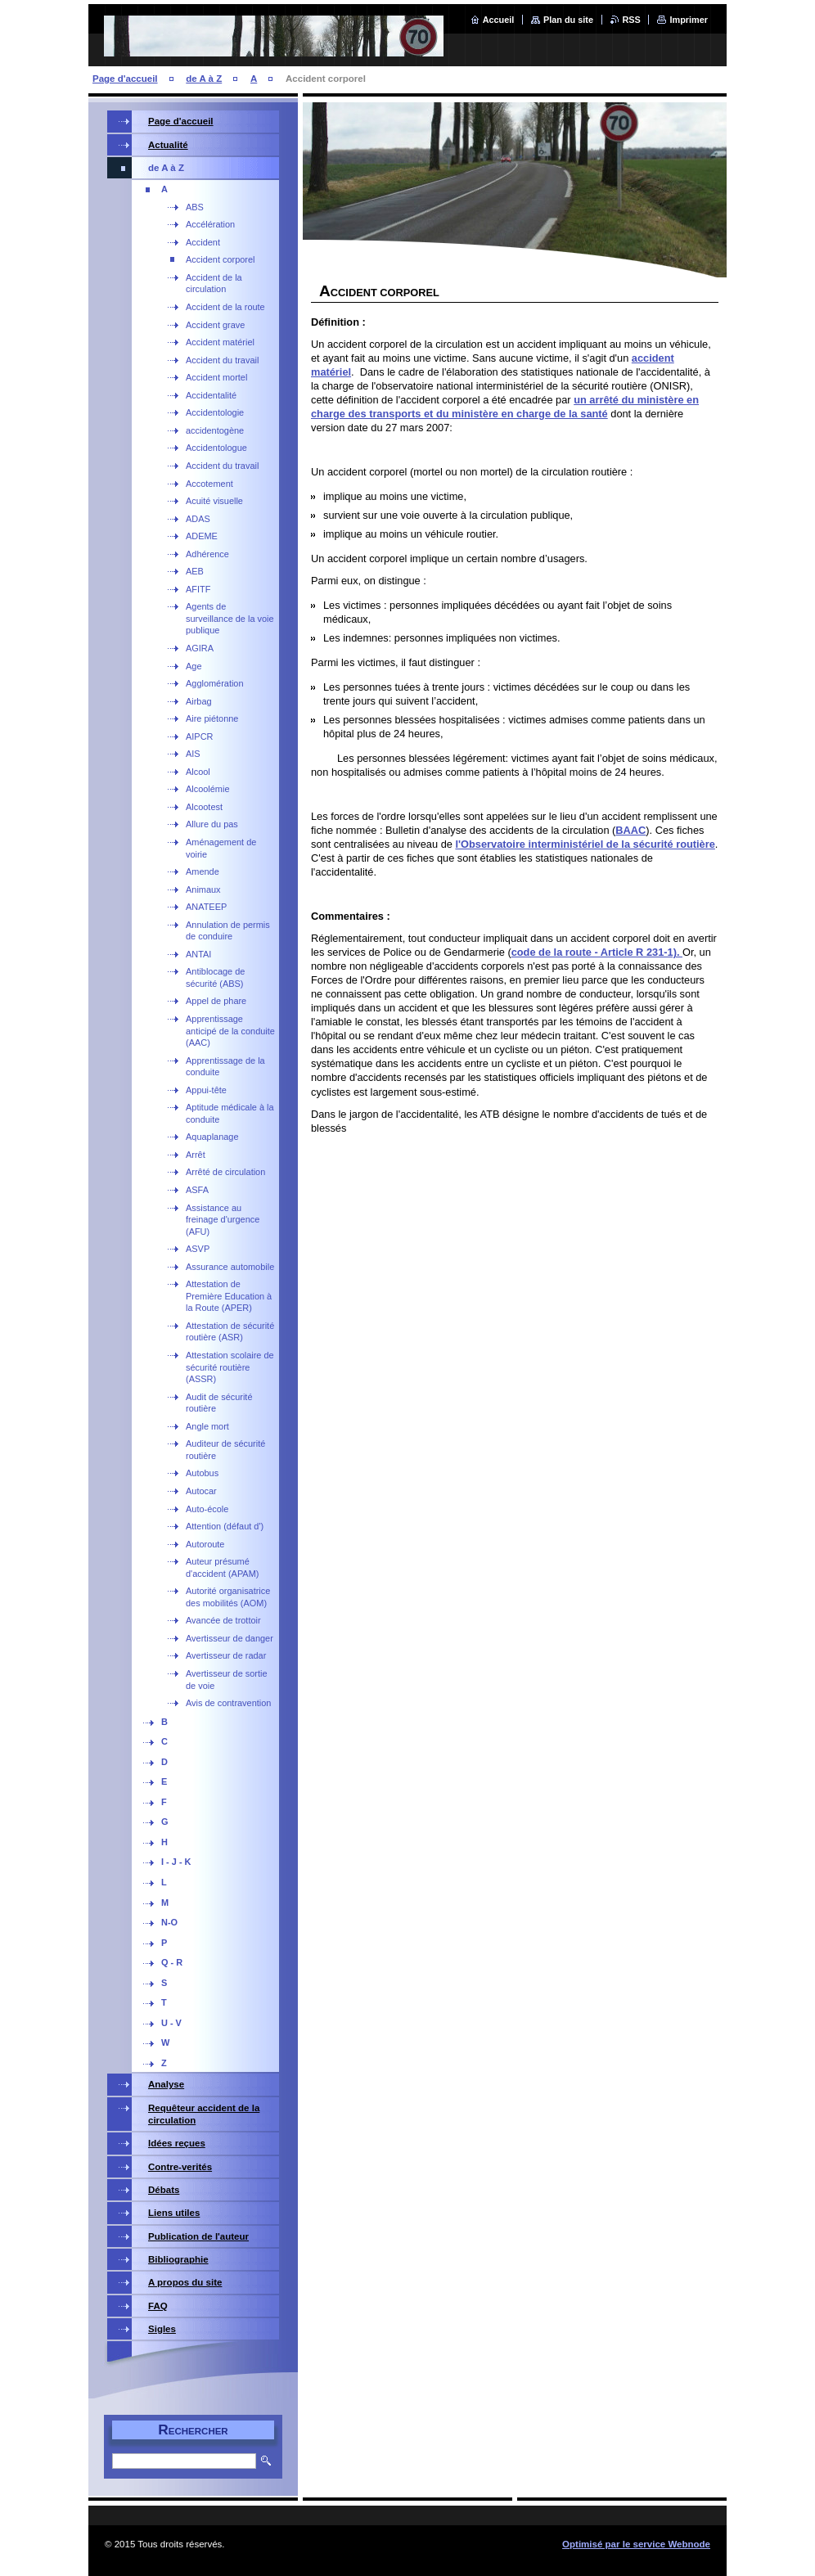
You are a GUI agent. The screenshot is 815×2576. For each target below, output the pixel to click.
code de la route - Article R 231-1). (596, 952)
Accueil (499, 20)
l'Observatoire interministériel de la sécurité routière (584, 844)
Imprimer (688, 20)
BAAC (630, 830)
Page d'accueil (125, 78)
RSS (632, 20)
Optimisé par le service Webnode (636, 2544)
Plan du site (568, 20)
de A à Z (204, 78)
